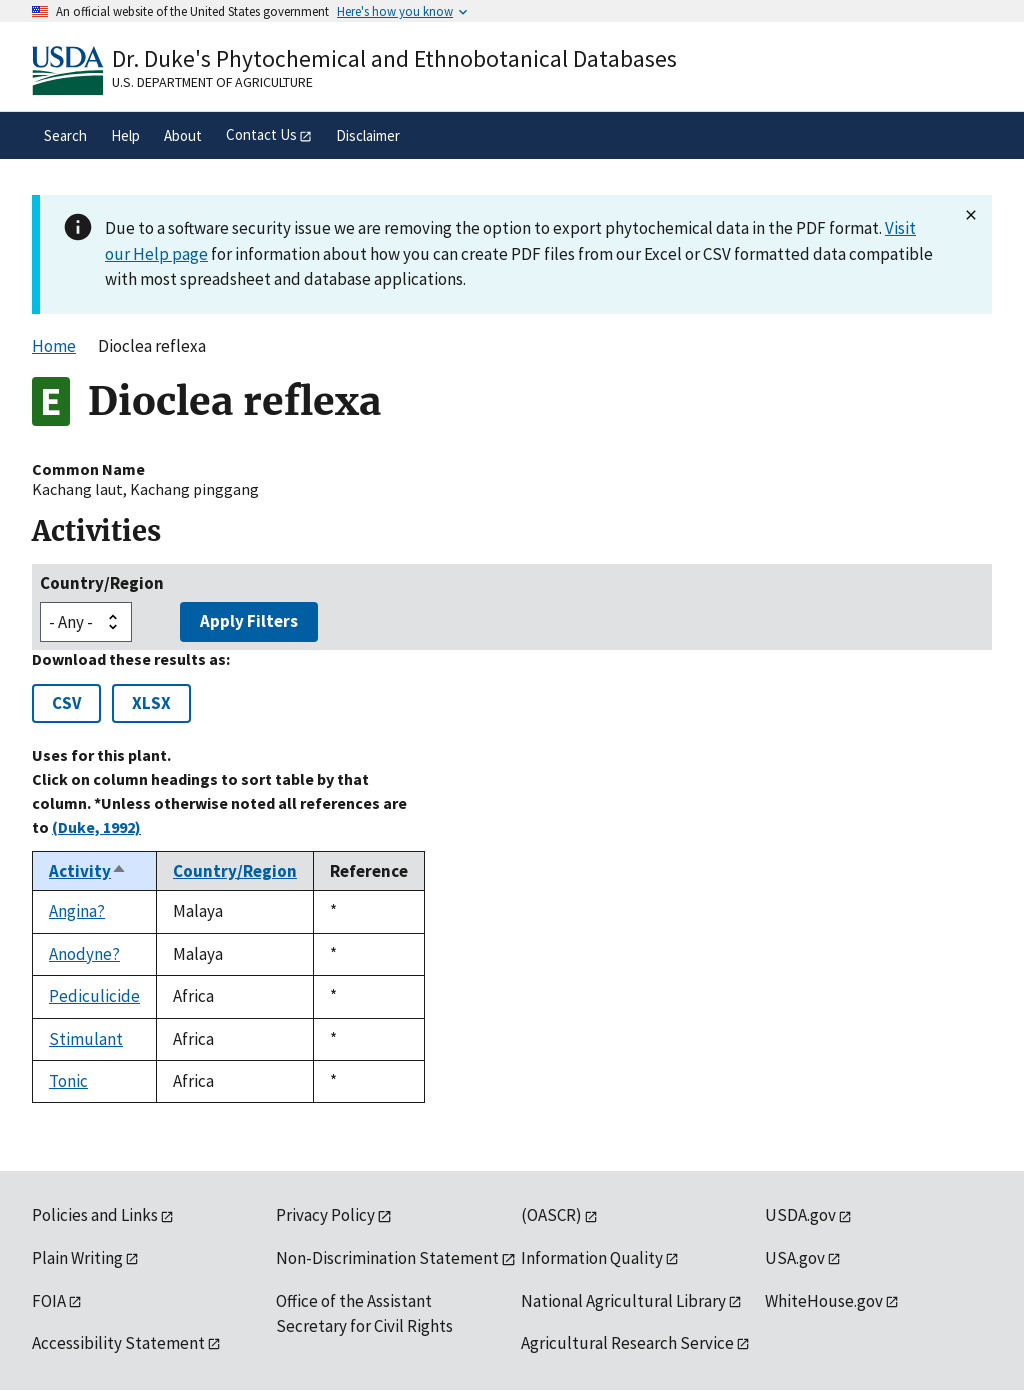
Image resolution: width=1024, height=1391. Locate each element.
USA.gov (795, 1258)
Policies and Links (95, 1215)
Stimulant (86, 1039)
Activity (88, 871)
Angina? (77, 911)
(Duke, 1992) (96, 827)
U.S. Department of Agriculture (212, 82)
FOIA (49, 1301)
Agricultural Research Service (627, 1343)
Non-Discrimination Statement (387, 1258)
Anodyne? (84, 954)
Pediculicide (94, 996)
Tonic (68, 1081)
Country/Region (102, 583)
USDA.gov (800, 1215)
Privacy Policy (325, 1215)
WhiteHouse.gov (824, 1301)
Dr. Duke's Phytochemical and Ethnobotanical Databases (394, 58)
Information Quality (592, 1258)
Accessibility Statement (118, 1343)
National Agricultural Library (623, 1301)
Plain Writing (77, 1258)
